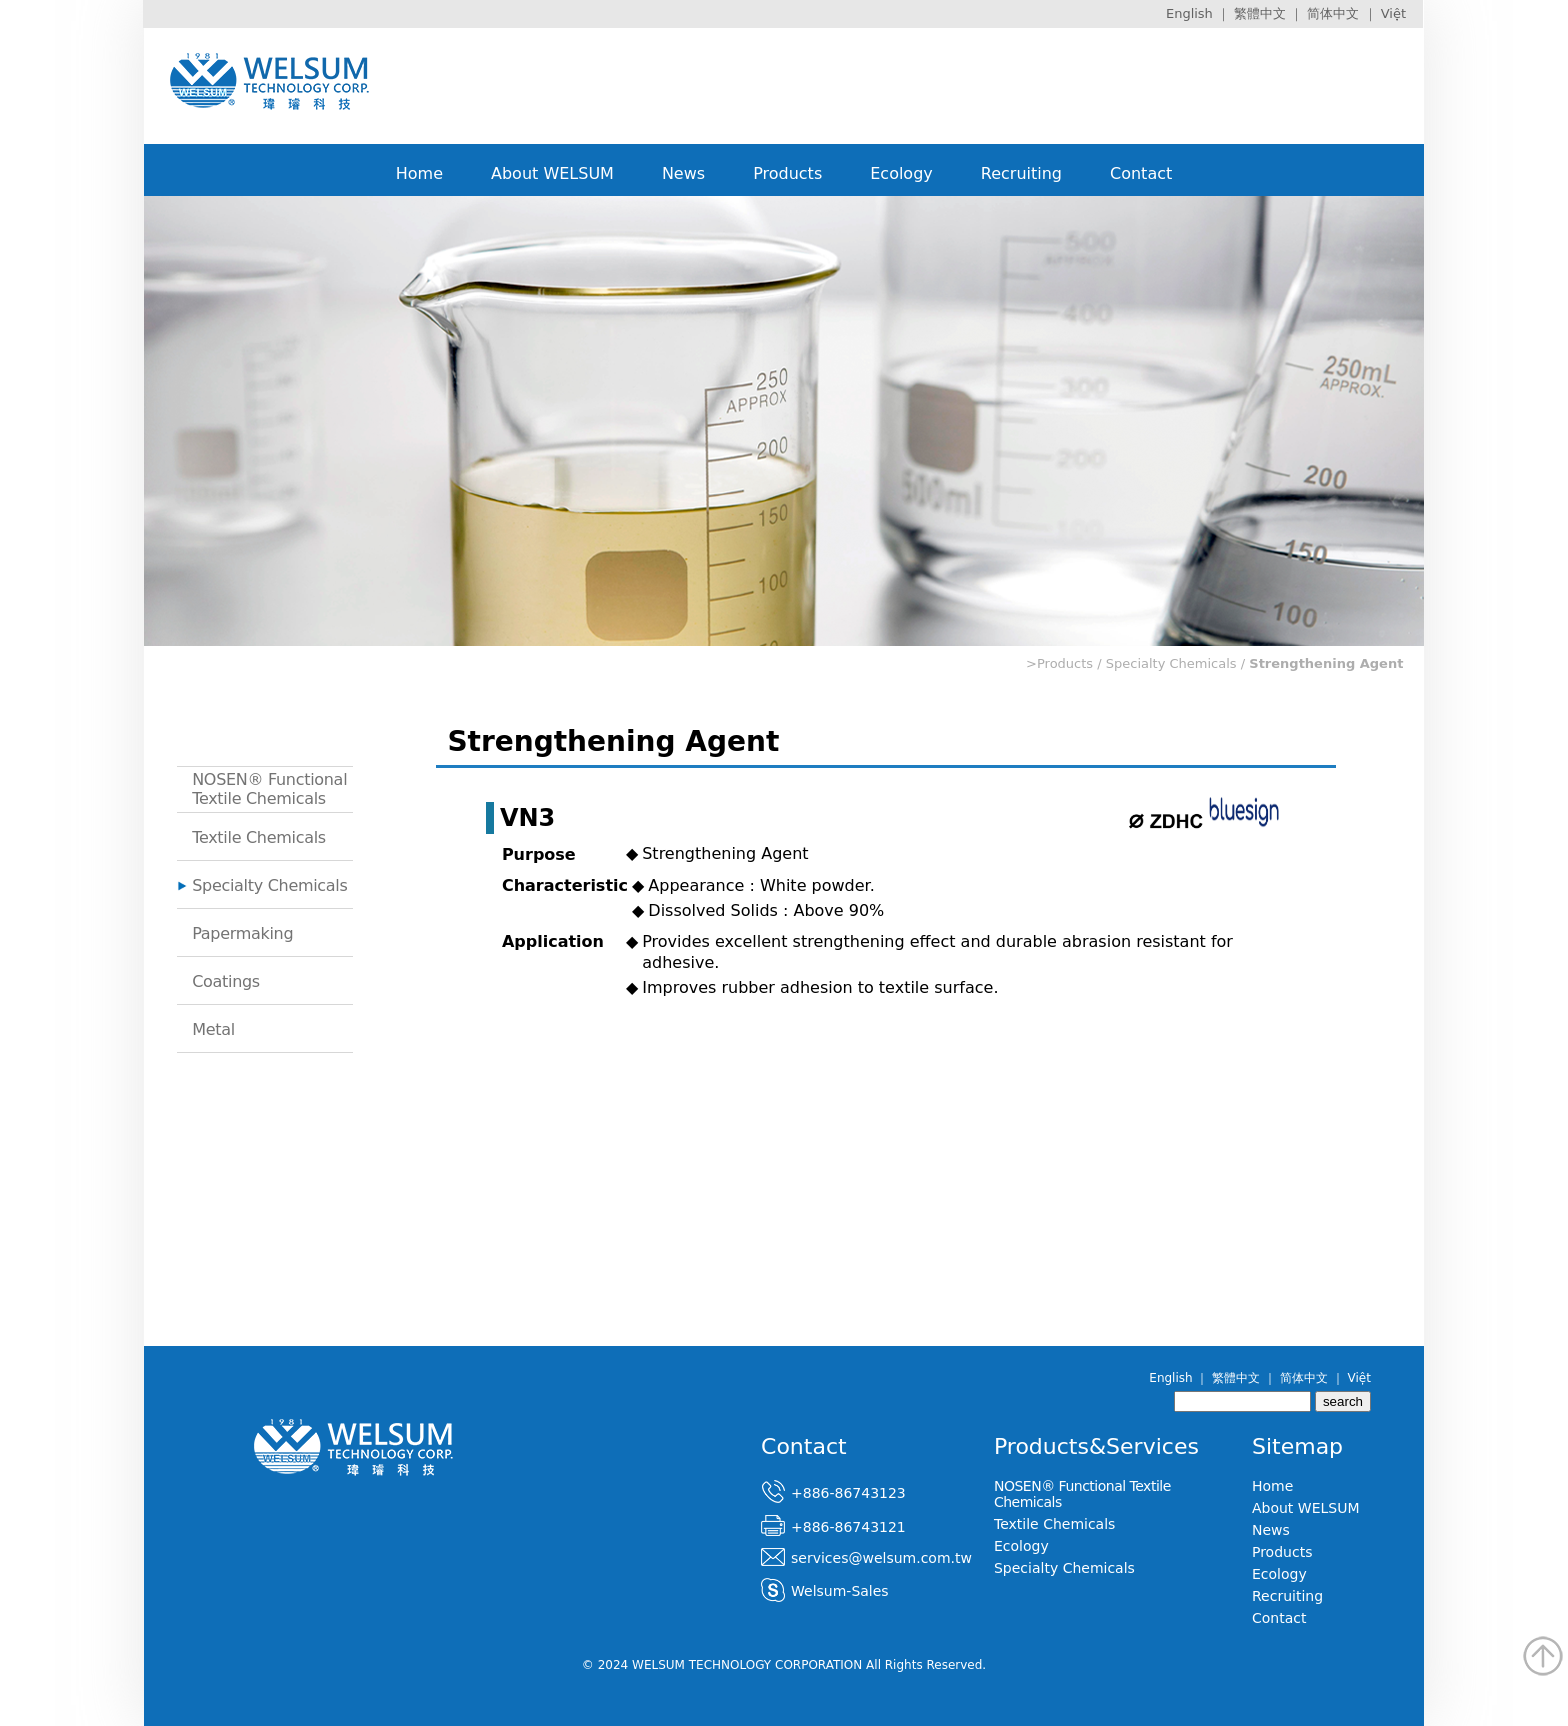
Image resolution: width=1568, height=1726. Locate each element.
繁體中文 (1260, 13)
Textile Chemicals (259, 837)
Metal (213, 1029)
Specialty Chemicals (269, 885)
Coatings (226, 981)
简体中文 (1333, 13)
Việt (1393, 13)
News (683, 173)
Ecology (901, 173)
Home (419, 173)
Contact (1141, 173)
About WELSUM (552, 173)
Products (787, 173)
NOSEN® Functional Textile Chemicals (269, 789)
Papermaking (242, 933)
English (1189, 13)
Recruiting (1021, 173)
